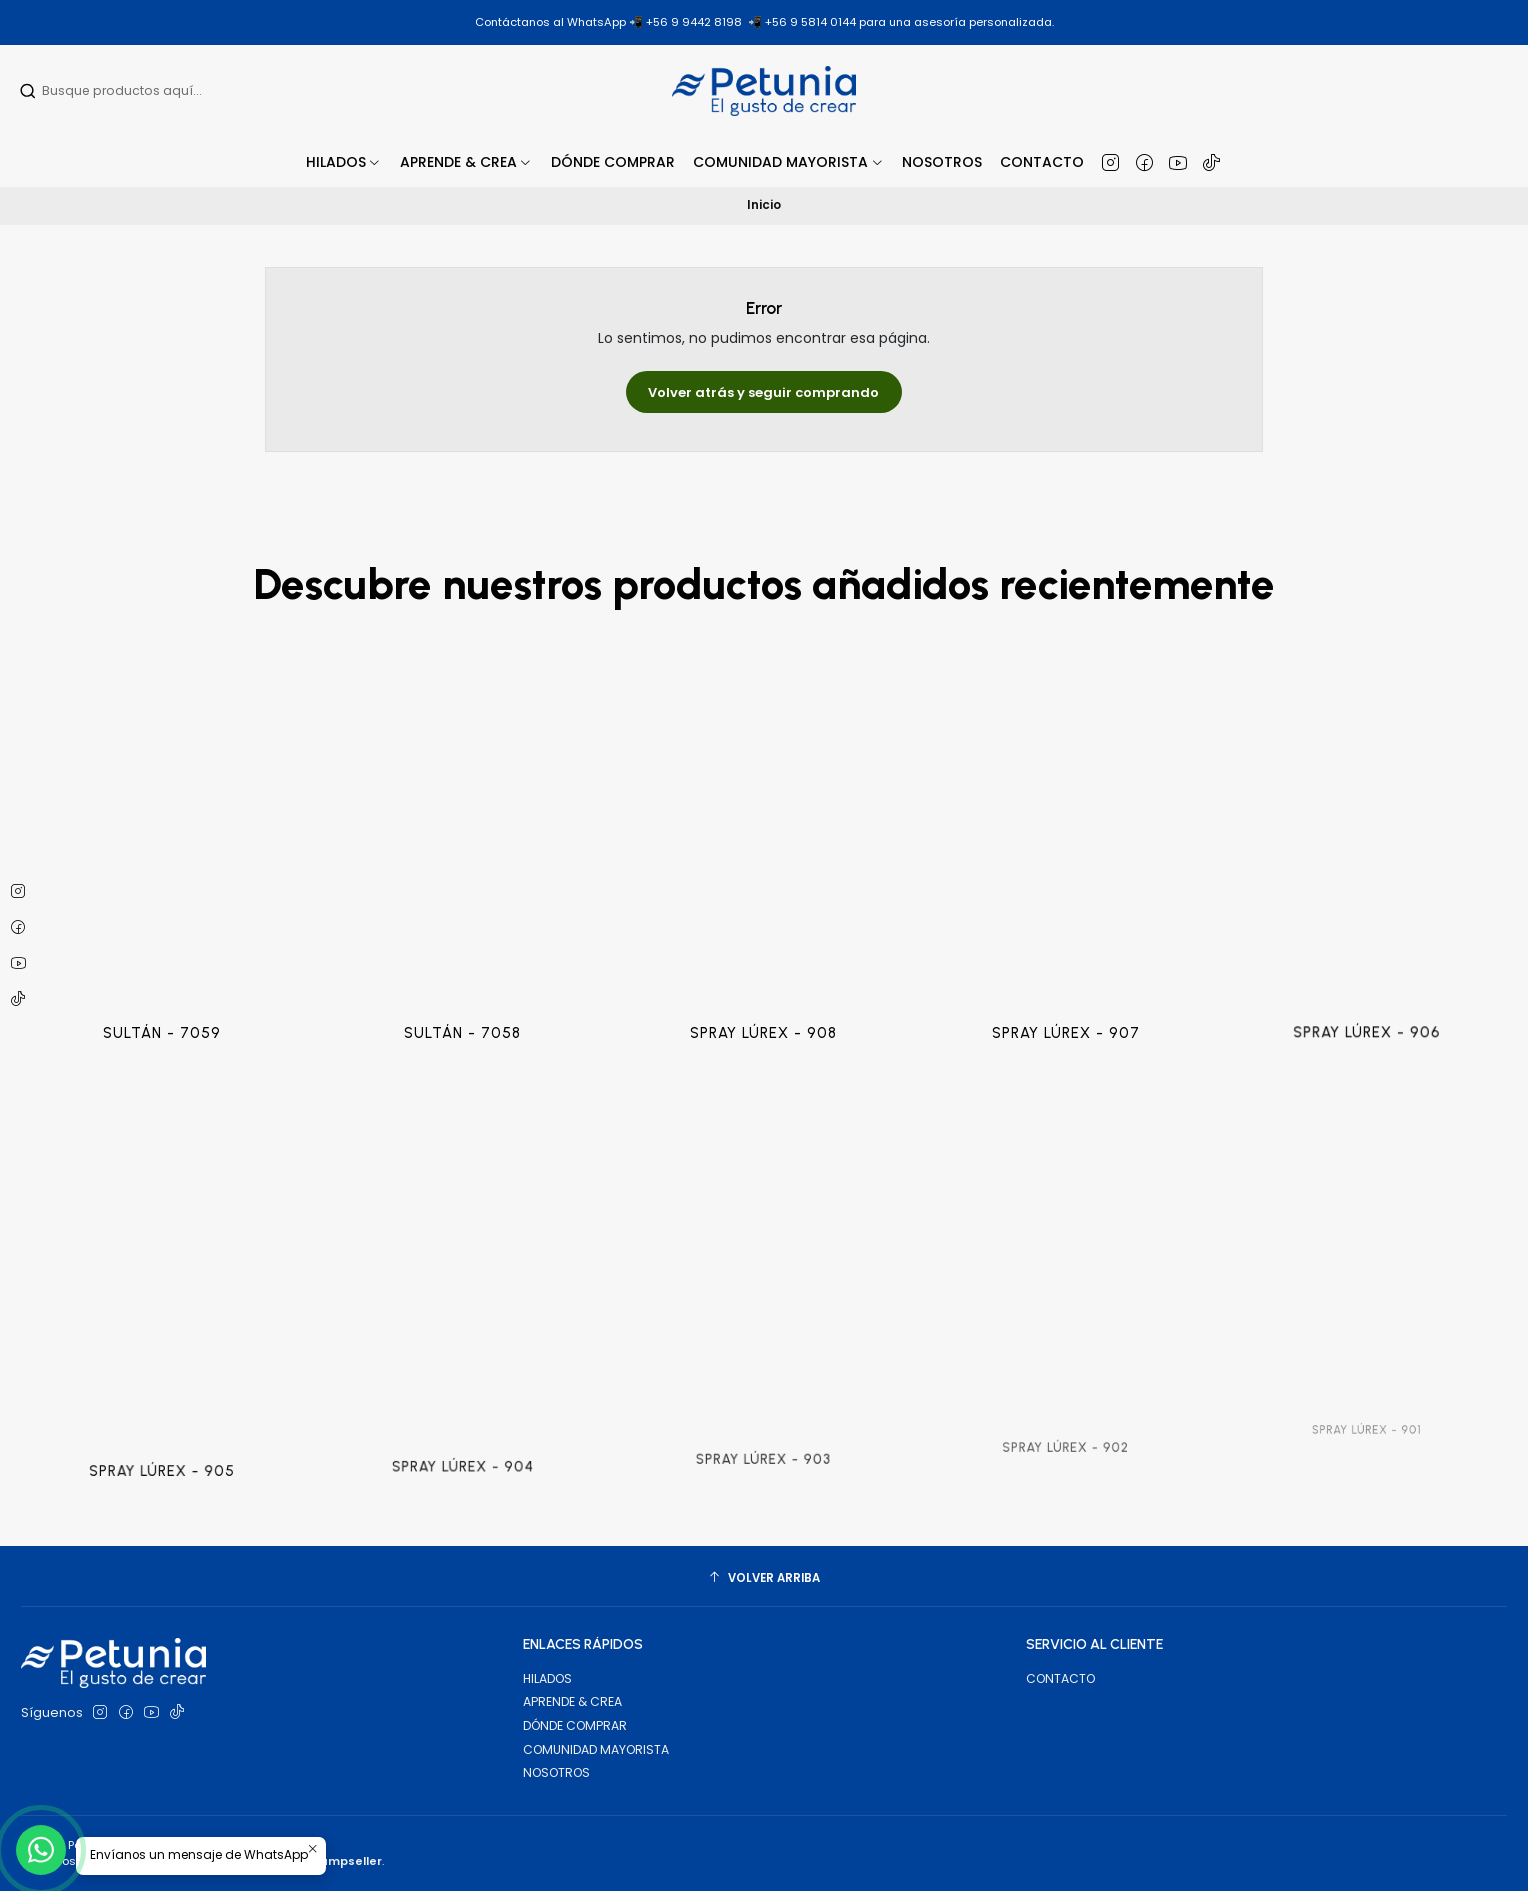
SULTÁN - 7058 (462, 981)
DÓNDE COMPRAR (575, 1725)
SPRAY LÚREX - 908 (764, 962)
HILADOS (547, 1678)
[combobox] (147, 91)
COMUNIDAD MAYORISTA (596, 1749)
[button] (466, 162)
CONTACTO (1060, 1678)
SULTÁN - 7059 (161, 1000)
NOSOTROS (556, 1772)
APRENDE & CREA (572, 1701)
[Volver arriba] (764, 1579)
